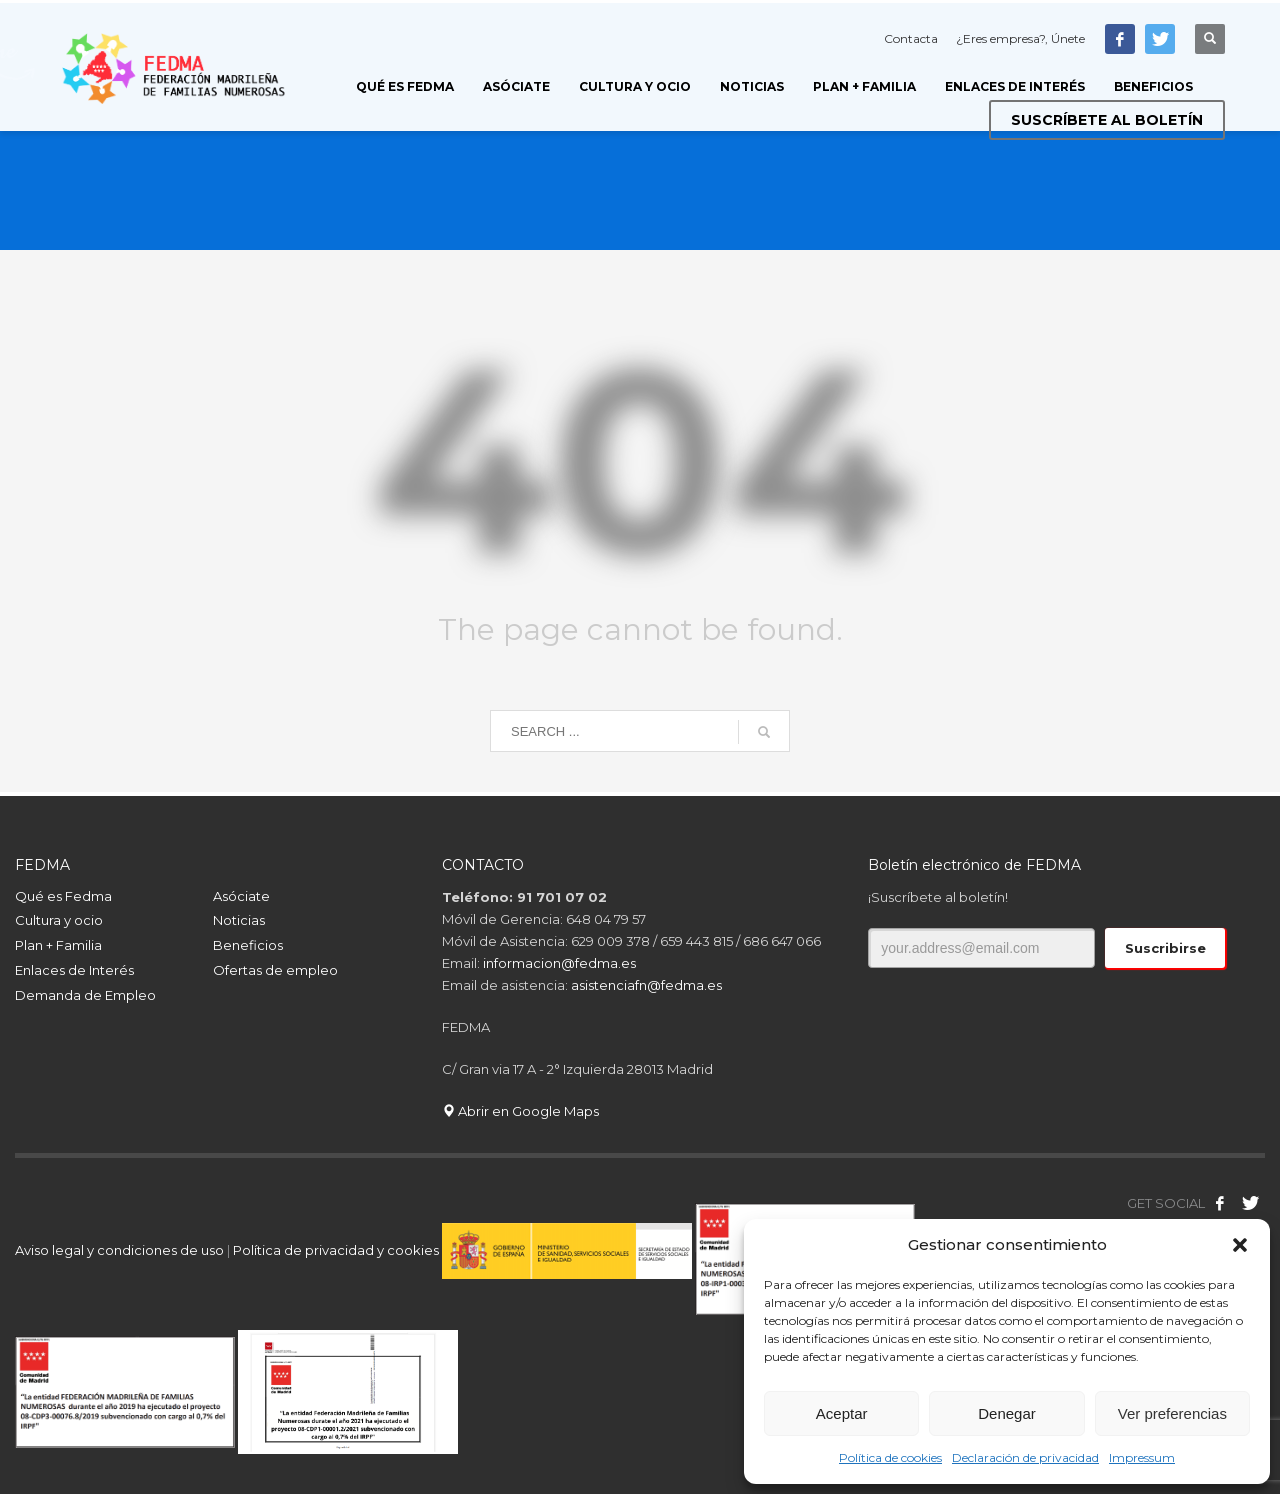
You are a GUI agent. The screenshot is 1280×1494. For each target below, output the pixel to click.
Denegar (1007, 1413)
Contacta (911, 38)
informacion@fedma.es (559, 963)
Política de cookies (890, 1457)
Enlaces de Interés (74, 970)
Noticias (239, 920)
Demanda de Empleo (85, 995)
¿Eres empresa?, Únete (1020, 38)
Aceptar (842, 1413)
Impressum (1142, 1457)
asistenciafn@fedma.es (646, 985)
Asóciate (241, 896)
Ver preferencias (1172, 1413)
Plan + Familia (58, 945)
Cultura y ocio (59, 920)
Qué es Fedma (63, 896)
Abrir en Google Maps (520, 1111)
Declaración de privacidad (1025, 1457)
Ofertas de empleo (275, 970)
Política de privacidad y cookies (337, 1250)
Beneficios (248, 945)
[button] (1240, 1245)
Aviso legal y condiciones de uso (119, 1250)
